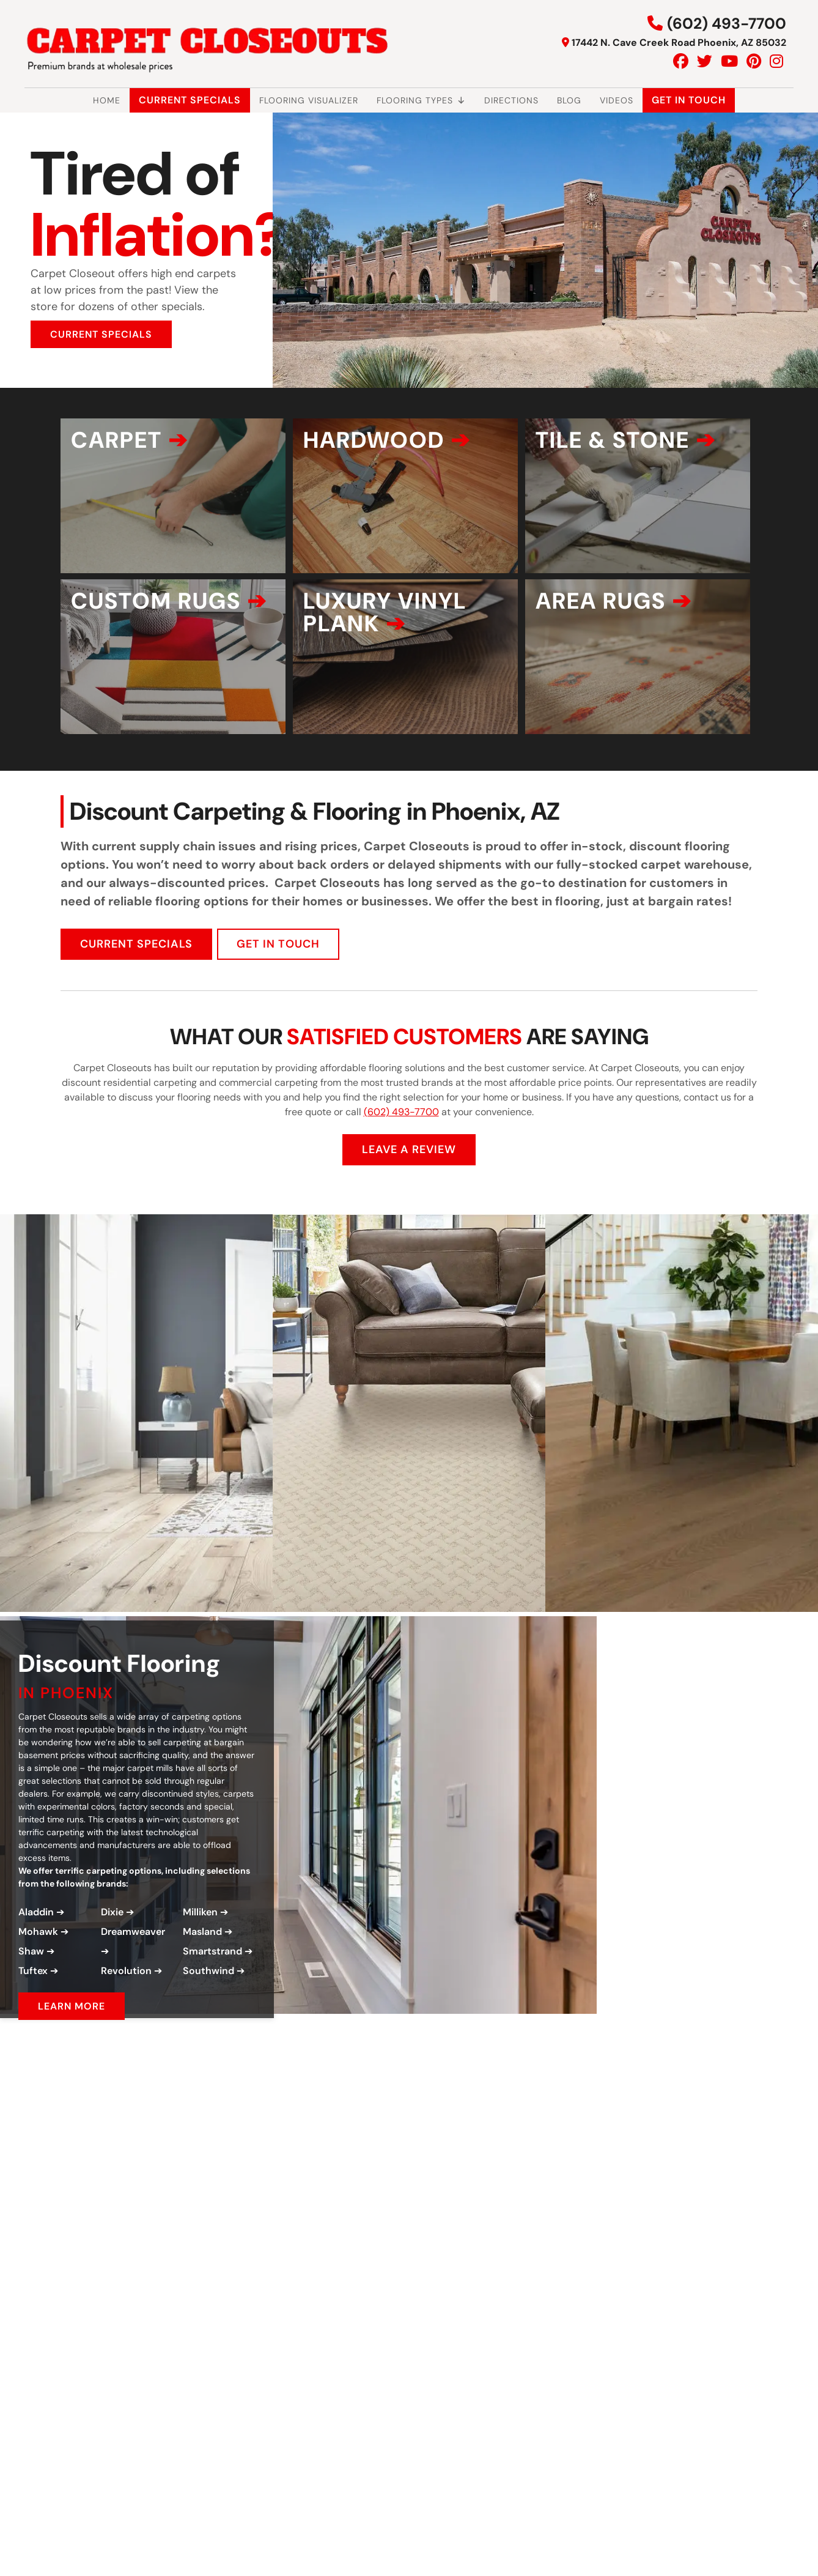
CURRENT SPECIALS (101, 334)
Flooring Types (421, 100)
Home (106, 100)
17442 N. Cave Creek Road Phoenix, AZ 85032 (679, 42)
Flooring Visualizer (308, 100)
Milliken (200, 1970)
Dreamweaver (133, 1989)
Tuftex (33, 2028)
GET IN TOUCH (278, 1001)
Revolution (126, 2028)
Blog (569, 100)
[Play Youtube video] (231, 2221)
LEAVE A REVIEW (409, 1207)
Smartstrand (212, 2009)
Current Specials (190, 100)
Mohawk (38, 1989)
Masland (202, 1989)
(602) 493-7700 (726, 23)
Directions (511, 100)
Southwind (208, 2028)
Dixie (112, 1970)
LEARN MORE (71, 2064)
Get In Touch (689, 100)
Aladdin (36, 1970)
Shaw (31, 2009)
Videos (616, 100)
